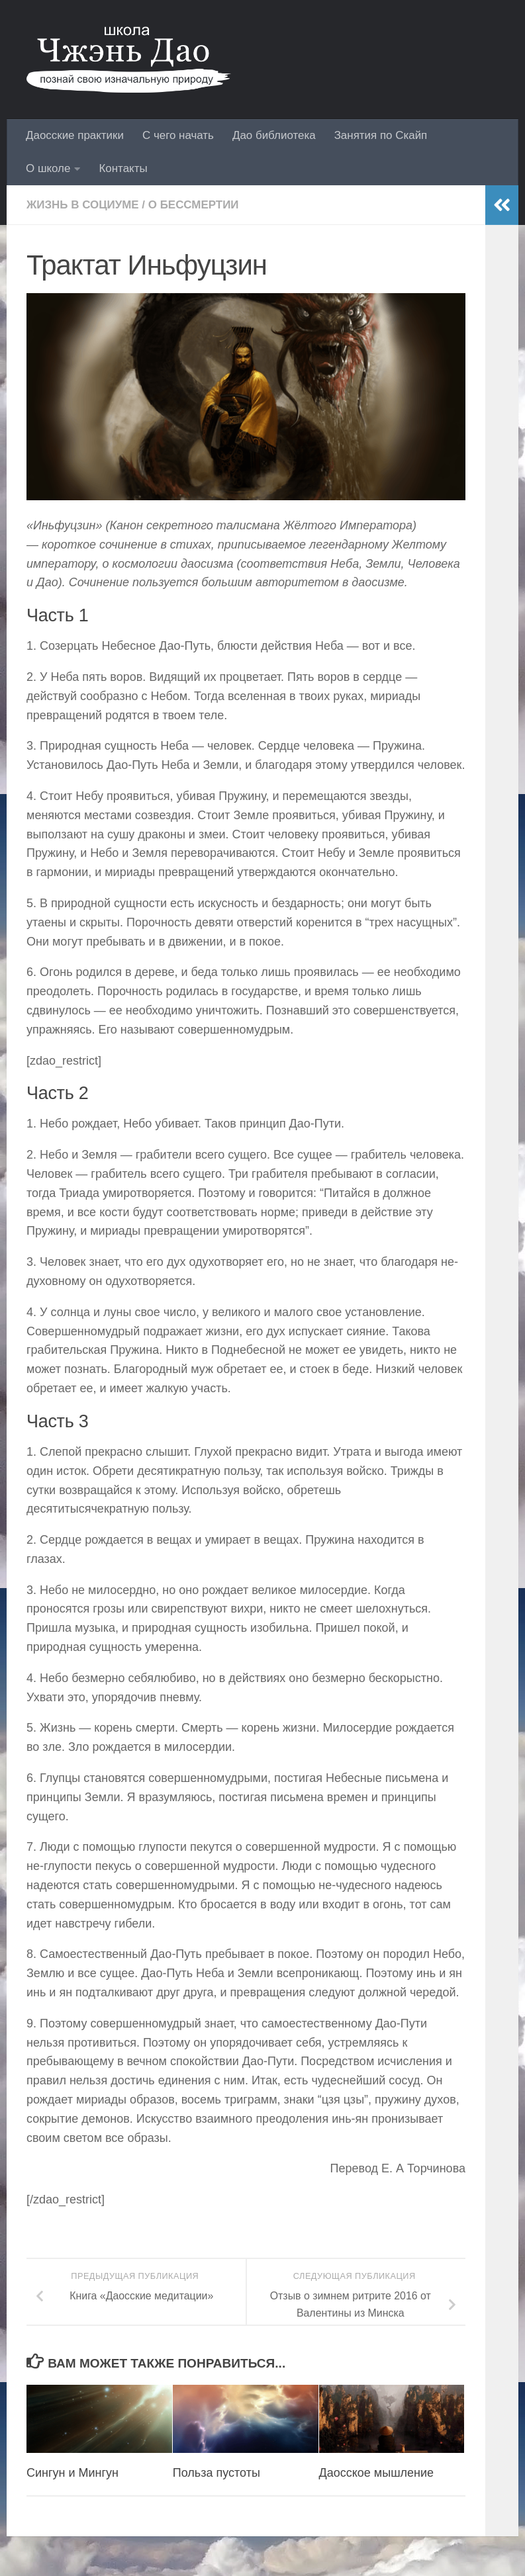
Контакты (123, 168)
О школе (48, 168)
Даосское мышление (376, 2472)
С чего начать (178, 135)
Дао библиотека (274, 135)
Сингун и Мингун (72, 2472)
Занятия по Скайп (381, 135)
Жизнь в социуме (82, 205)
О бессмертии (193, 205)
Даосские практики (75, 135)
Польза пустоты (216, 2472)
